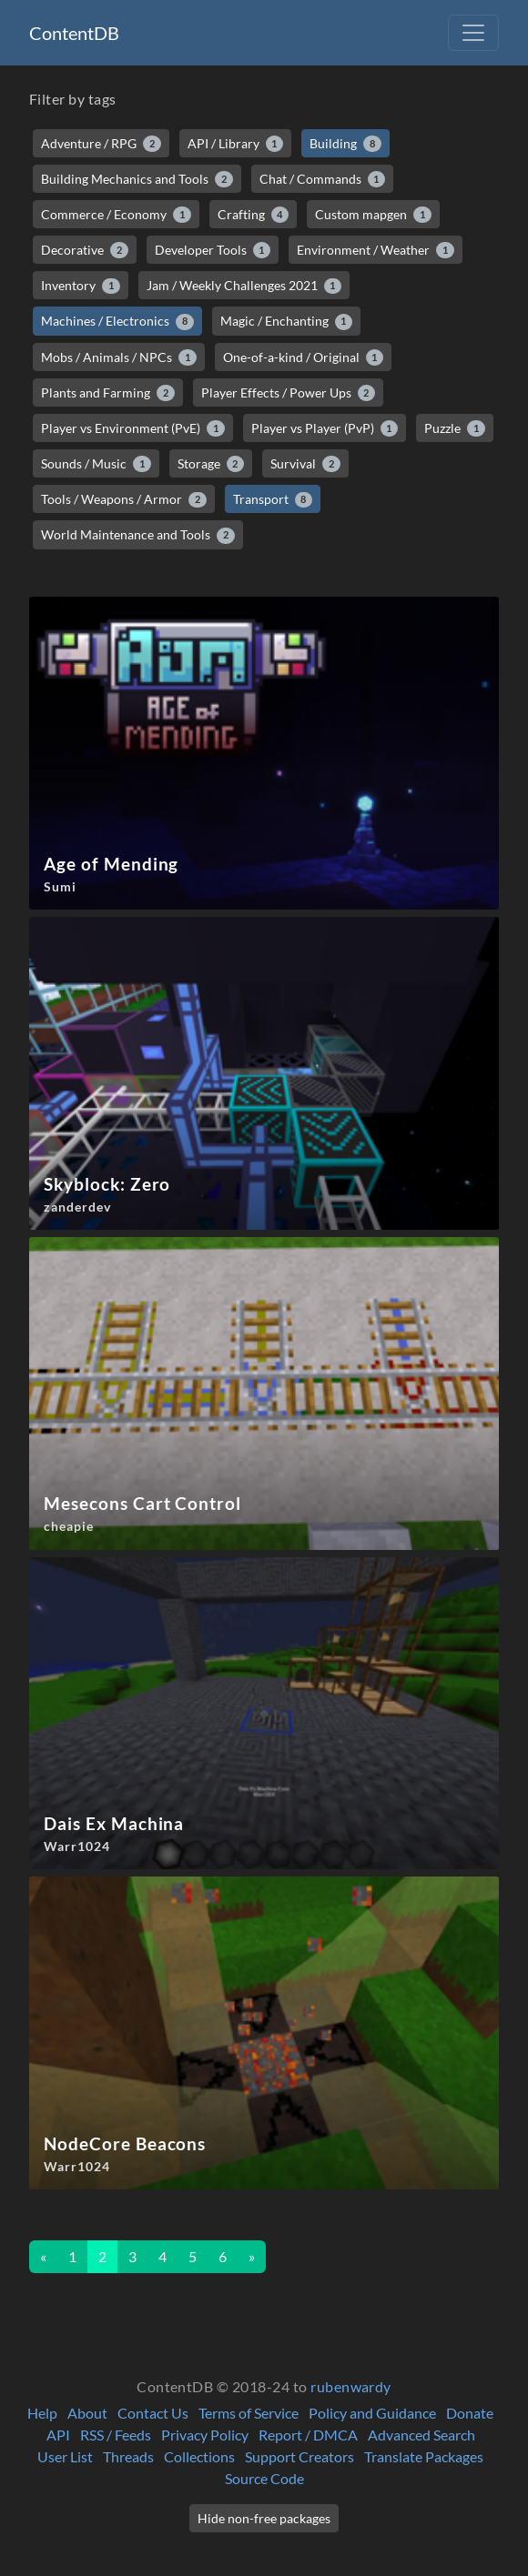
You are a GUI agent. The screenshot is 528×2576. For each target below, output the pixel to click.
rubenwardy (350, 2386)
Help (42, 2412)
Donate (469, 2412)
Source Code (264, 2478)
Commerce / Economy (116, 214)
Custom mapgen (373, 214)
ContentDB (74, 33)
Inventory (80, 285)
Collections (199, 2456)
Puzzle (454, 428)
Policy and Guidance (372, 2412)
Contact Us (152, 2412)
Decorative (84, 250)
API (58, 2434)
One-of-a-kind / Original (303, 357)
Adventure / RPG (101, 144)
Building (345, 144)
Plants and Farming (108, 393)
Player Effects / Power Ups (288, 393)
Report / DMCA (308, 2434)
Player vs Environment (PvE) (133, 428)
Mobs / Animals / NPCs (119, 357)
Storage (211, 464)
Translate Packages (423, 2456)
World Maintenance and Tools (138, 535)
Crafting (253, 214)
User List (65, 2456)
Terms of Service (248, 2412)
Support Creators (299, 2456)
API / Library (236, 144)
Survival (305, 464)
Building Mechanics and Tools (137, 179)
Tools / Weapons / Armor (124, 499)
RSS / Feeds (115, 2434)
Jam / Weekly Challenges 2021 (244, 285)
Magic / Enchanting (286, 321)
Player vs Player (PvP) (325, 428)
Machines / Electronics (117, 321)
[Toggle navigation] (473, 33)
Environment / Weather (375, 250)
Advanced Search (421, 2434)
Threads (128, 2456)
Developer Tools (213, 250)
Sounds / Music (96, 464)
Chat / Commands (322, 179)
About (87, 2412)
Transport (273, 499)
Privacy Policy (205, 2434)
